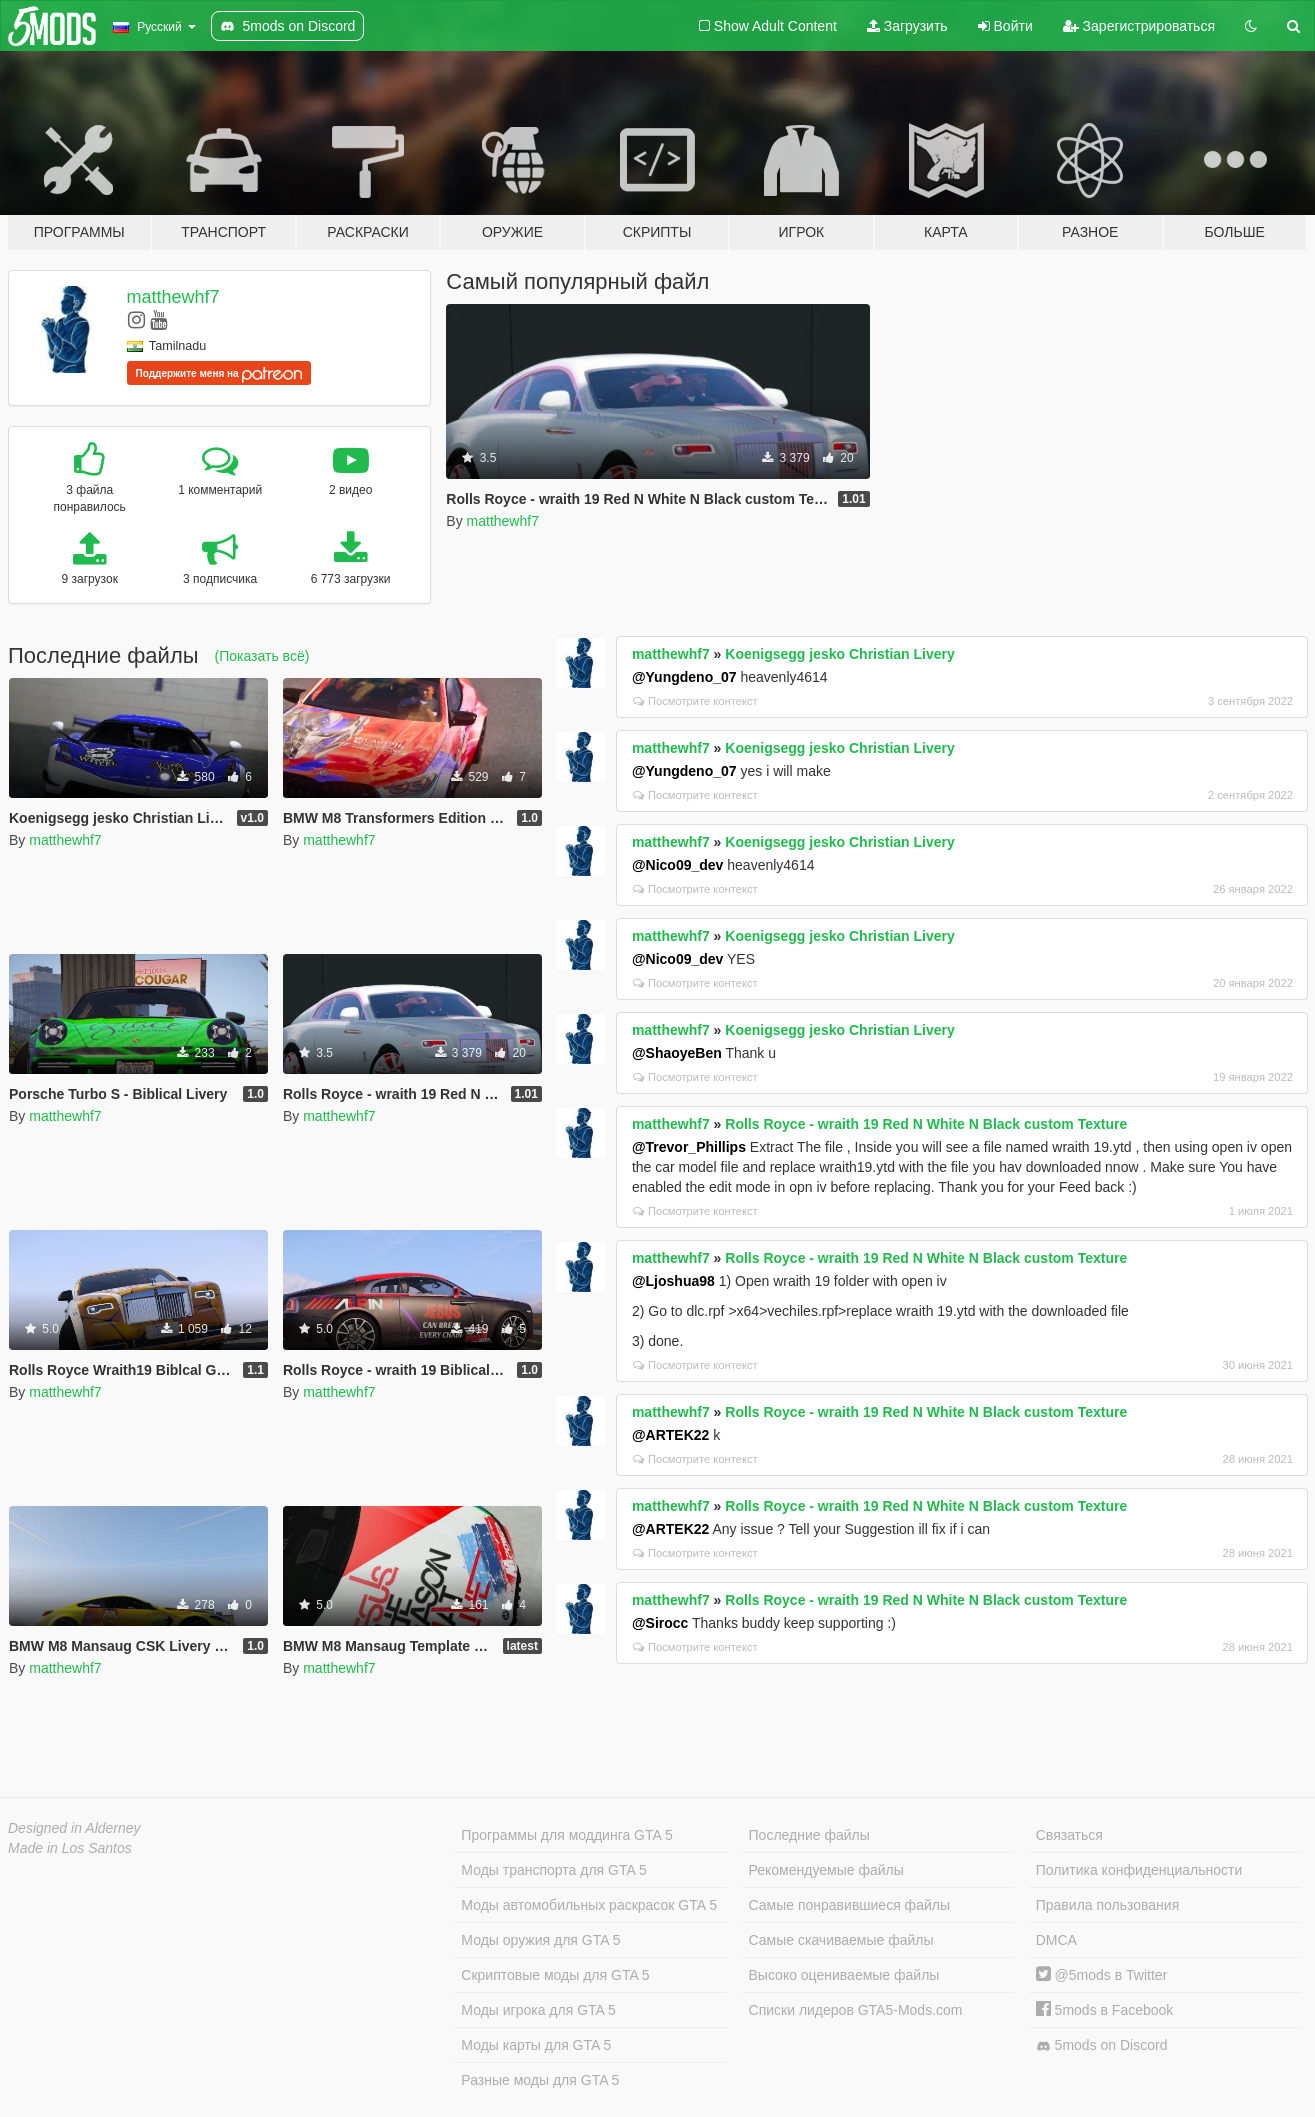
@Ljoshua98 (673, 1281)
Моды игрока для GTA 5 (538, 2010)
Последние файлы (809, 1835)
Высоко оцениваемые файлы (844, 1975)
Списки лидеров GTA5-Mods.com (856, 2010)
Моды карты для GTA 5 (536, 2045)
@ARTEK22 (670, 1435)
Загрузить (907, 26)
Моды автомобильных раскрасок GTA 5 (589, 1905)
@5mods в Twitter (1102, 1975)
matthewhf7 (173, 297)
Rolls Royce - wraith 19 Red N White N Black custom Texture (926, 1124)
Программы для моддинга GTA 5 (566, 1835)
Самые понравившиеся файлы (849, 1905)
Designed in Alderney (74, 1828)
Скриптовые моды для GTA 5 (555, 1975)
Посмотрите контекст (695, 701)
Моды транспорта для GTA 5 (553, 1870)
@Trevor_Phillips (689, 1147)
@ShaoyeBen (677, 1053)
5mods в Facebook (1105, 2010)
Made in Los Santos (70, 1848)
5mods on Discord (1102, 2045)
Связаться (1069, 1835)
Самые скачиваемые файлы (841, 1940)
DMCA (1056, 1940)
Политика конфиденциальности (1139, 1870)
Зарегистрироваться (1139, 26)
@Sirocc (660, 1623)
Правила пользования (1108, 1905)
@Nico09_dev (677, 865)
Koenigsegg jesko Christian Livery (840, 654)
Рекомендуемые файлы (826, 1870)
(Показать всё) (262, 656)
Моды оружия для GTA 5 (540, 1940)
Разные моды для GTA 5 (540, 2080)
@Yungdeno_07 (684, 677)
